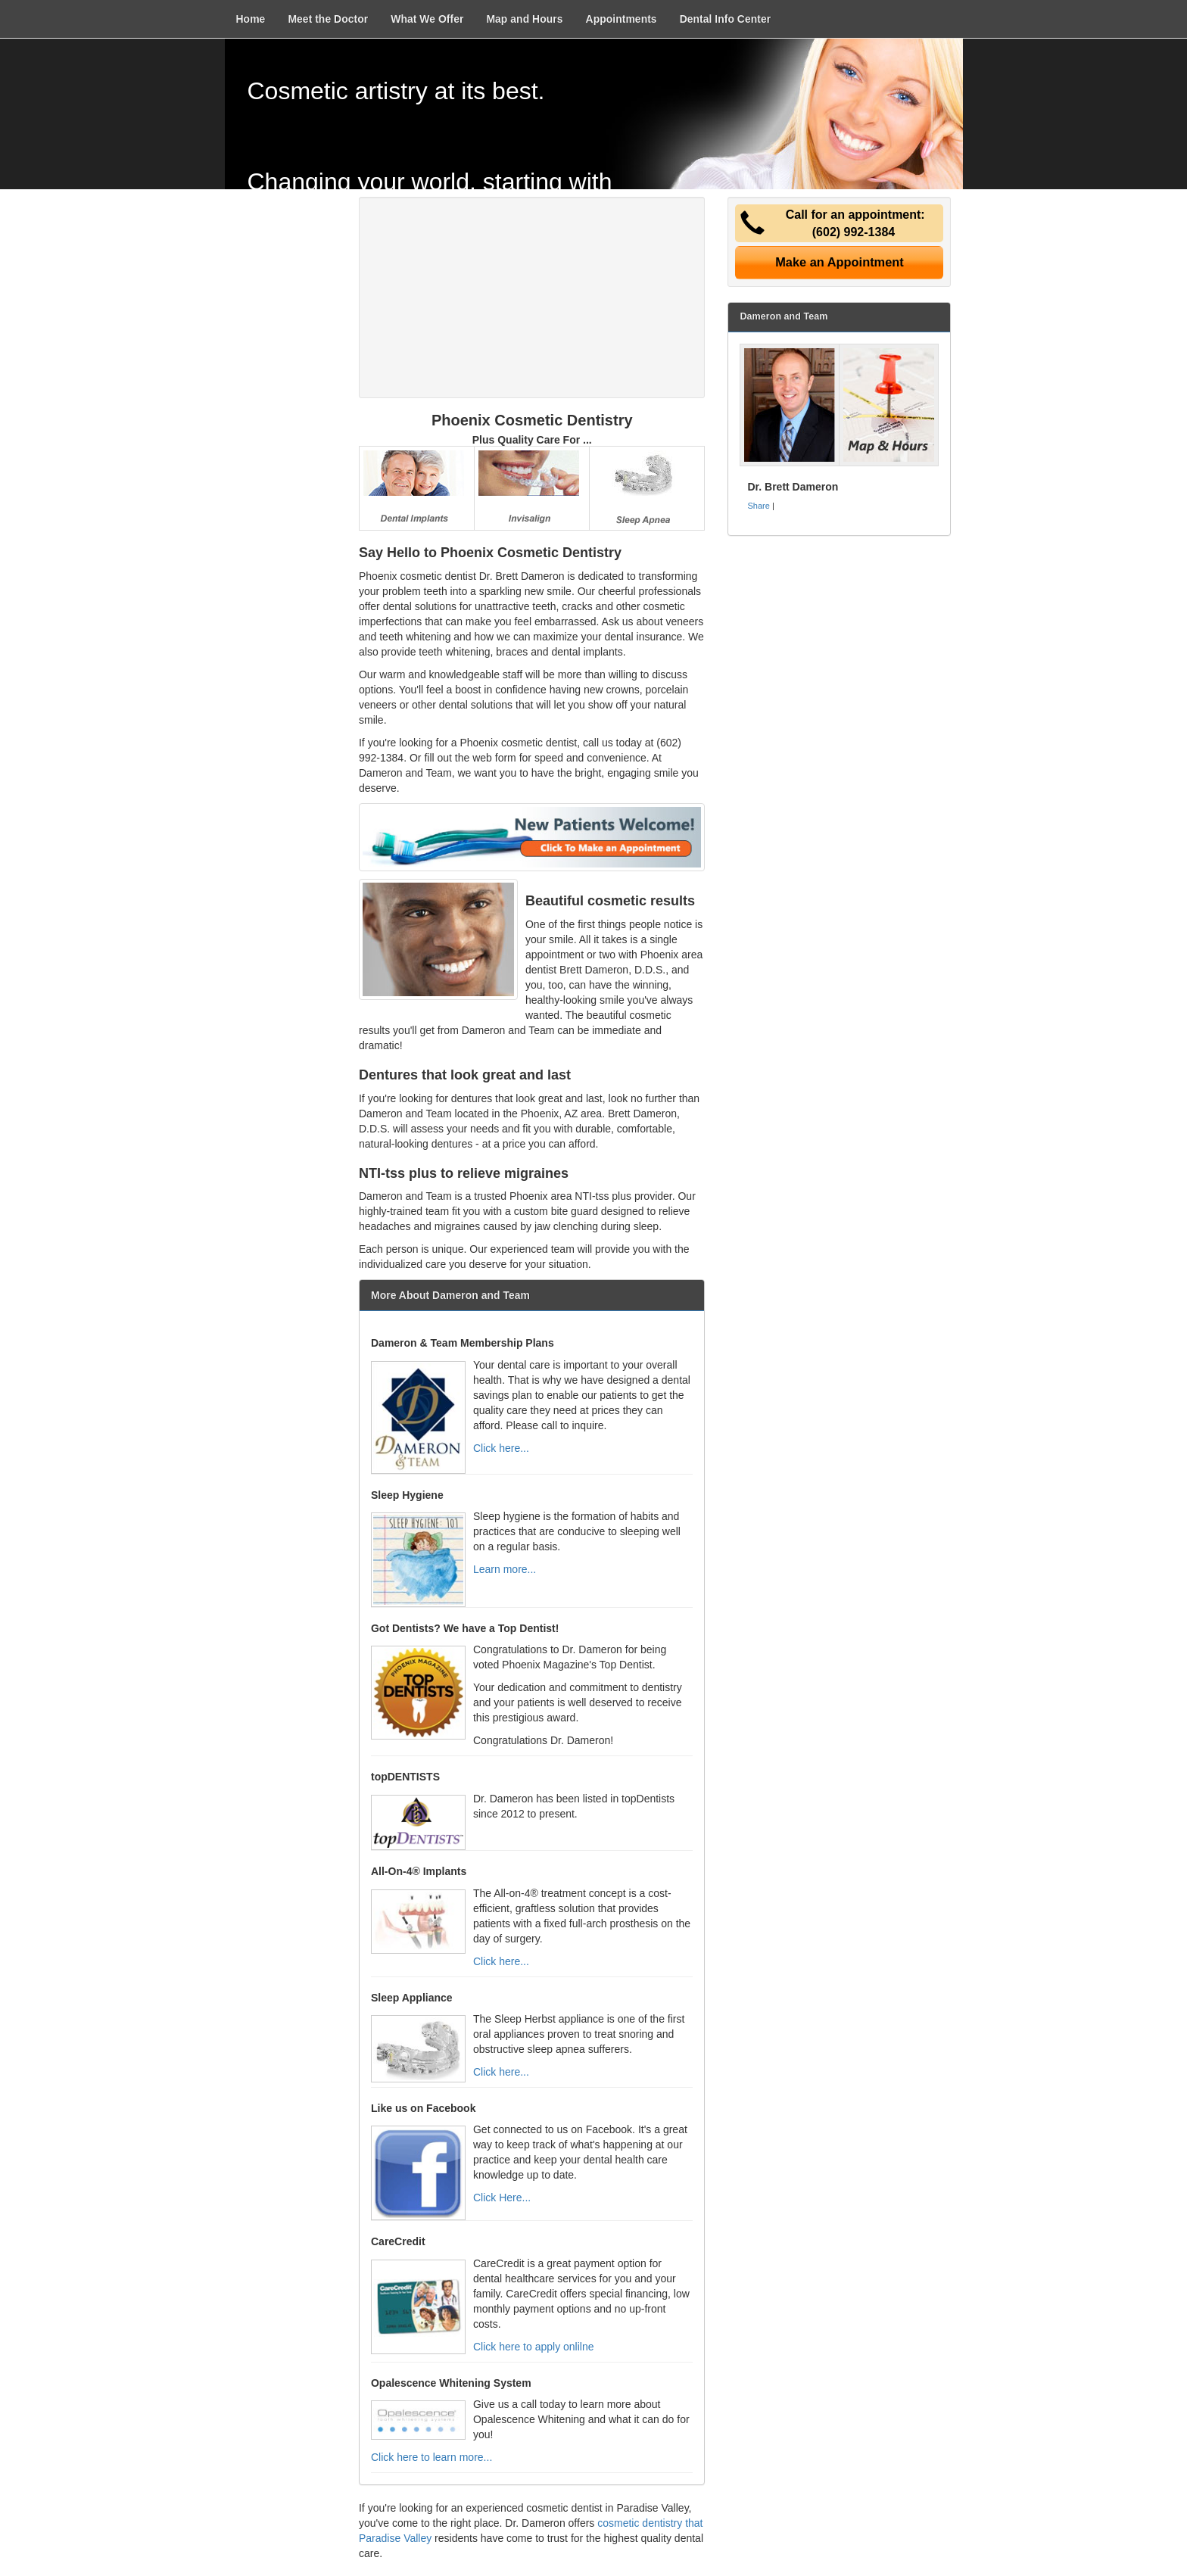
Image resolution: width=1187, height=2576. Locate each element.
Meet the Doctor (328, 19)
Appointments (621, 19)
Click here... (501, 1448)
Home (251, 19)
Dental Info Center (725, 19)
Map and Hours (524, 19)
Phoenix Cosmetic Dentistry (532, 420)
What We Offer (427, 19)
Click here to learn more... (431, 2457)
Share (758, 505)
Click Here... (502, 2197)
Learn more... (504, 1569)
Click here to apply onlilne (533, 2347)
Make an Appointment (839, 262)
